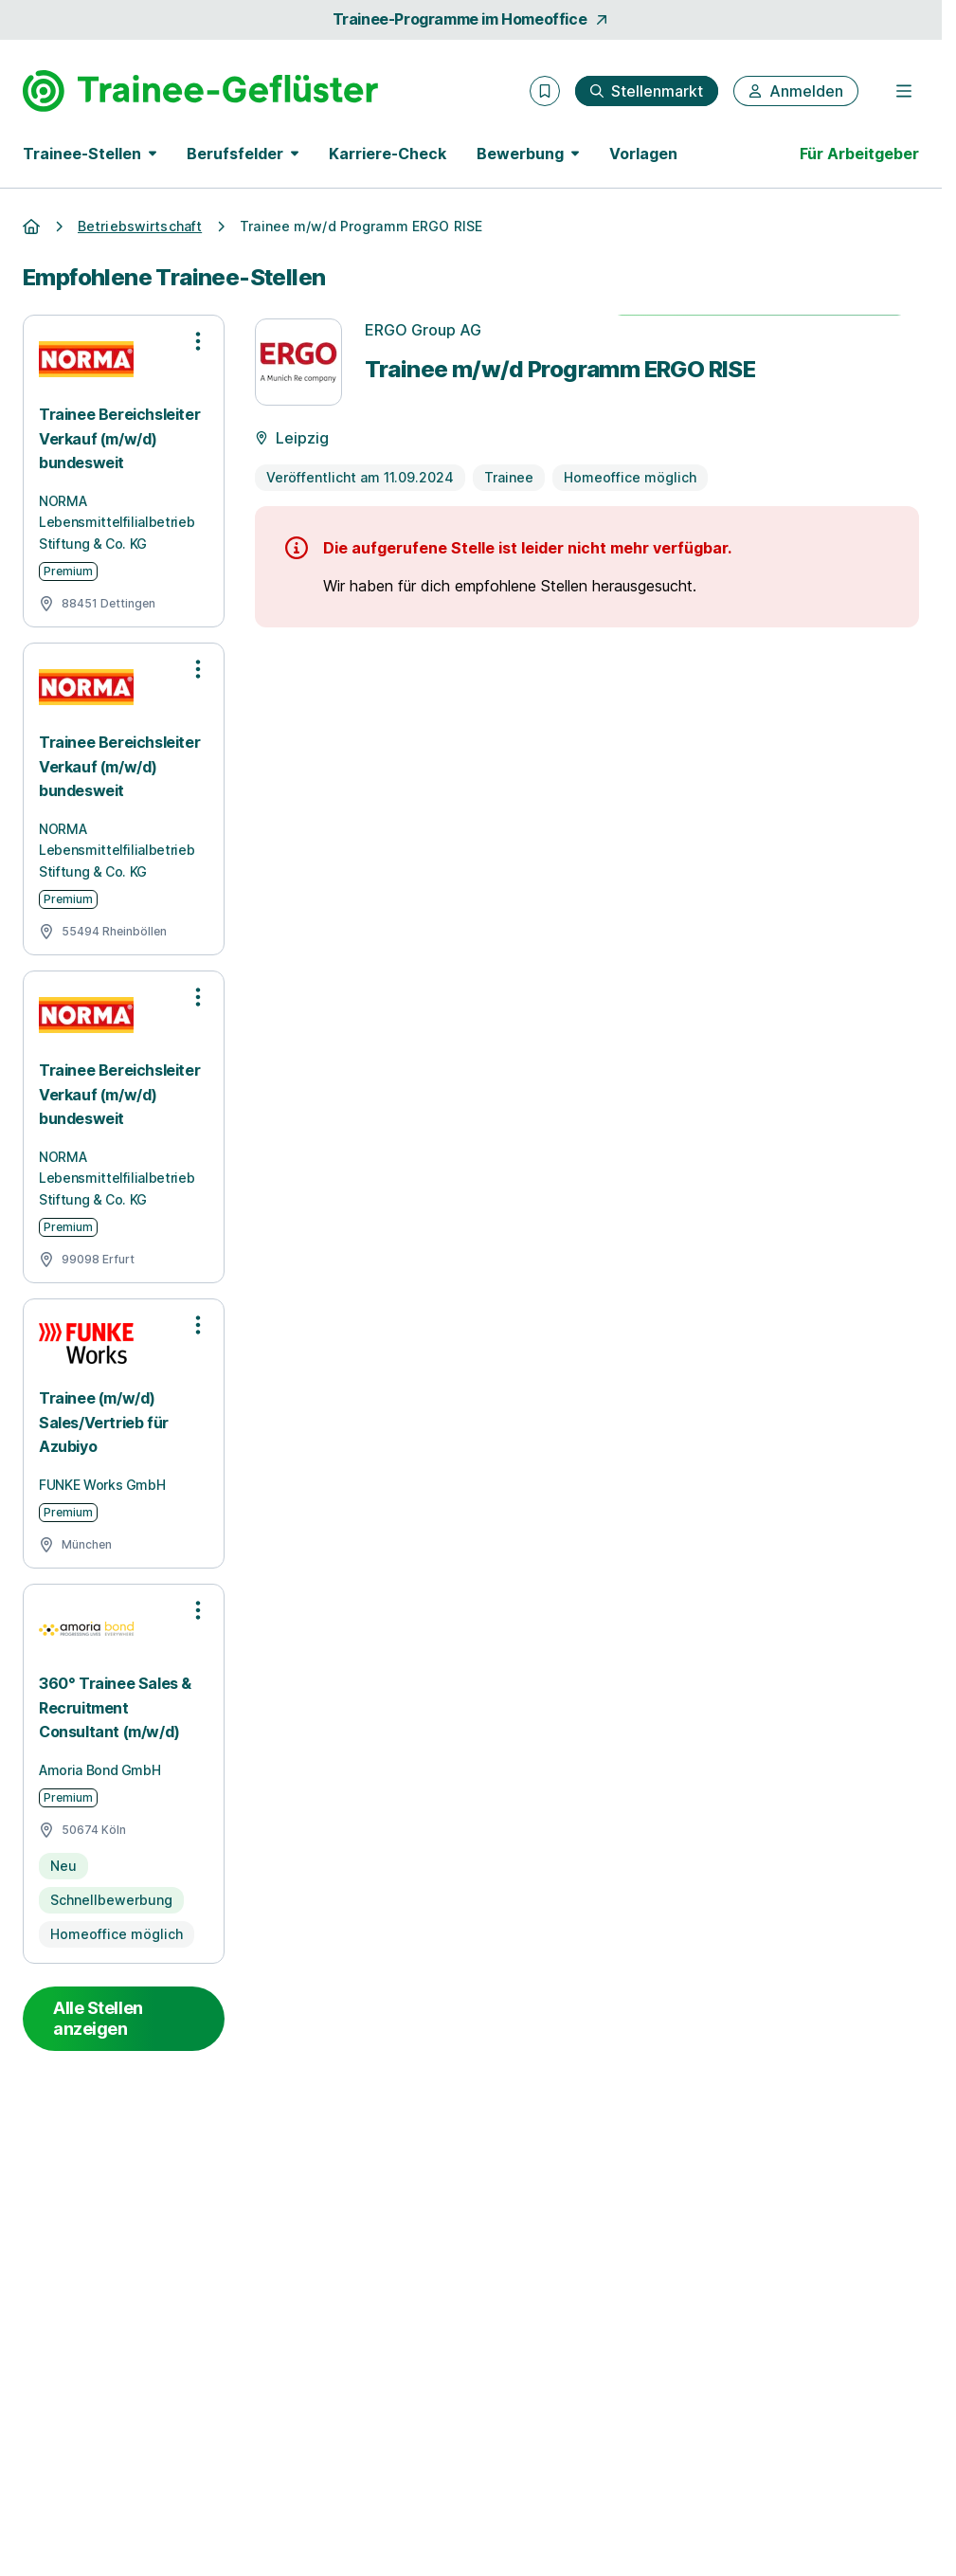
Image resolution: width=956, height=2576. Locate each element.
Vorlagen (643, 153)
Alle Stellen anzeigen (98, 2018)
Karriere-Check (387, 153)
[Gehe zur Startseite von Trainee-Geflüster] (200, 91)
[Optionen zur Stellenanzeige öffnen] (198, 341)
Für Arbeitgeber (859, 153)
